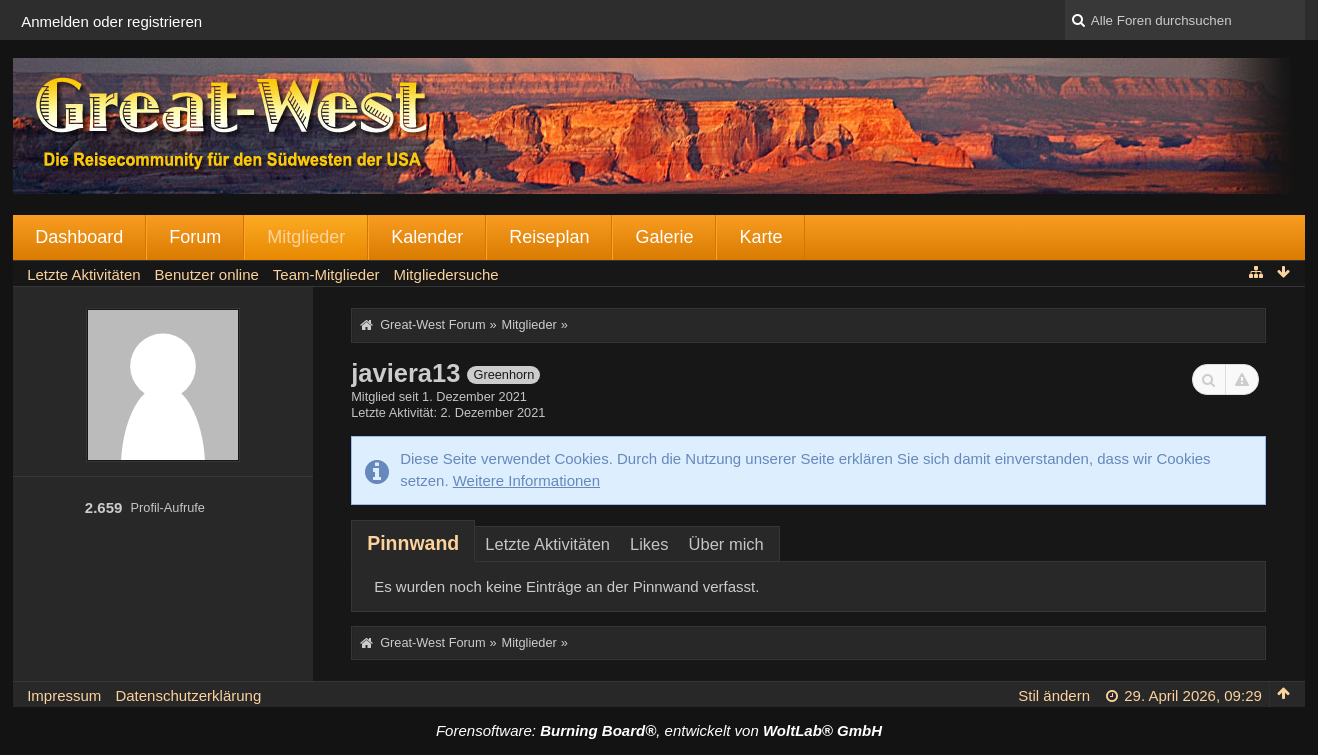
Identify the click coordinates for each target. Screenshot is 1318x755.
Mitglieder (306, 237)
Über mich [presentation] (726, 544)
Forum (195, 237)
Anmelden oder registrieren (111, 21)
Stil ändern (1054, 695)
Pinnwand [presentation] (413, 543)
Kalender (427, 237)
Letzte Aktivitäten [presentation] (547, 544)
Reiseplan (549, 237)
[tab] (413, 543)
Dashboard (79, 237)
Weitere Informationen (526, 480)
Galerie (664, 237)
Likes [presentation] (649, 544)
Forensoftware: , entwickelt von (659, 730)
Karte (760, 237)
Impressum (64, 695)
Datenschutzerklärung (188, 695)
